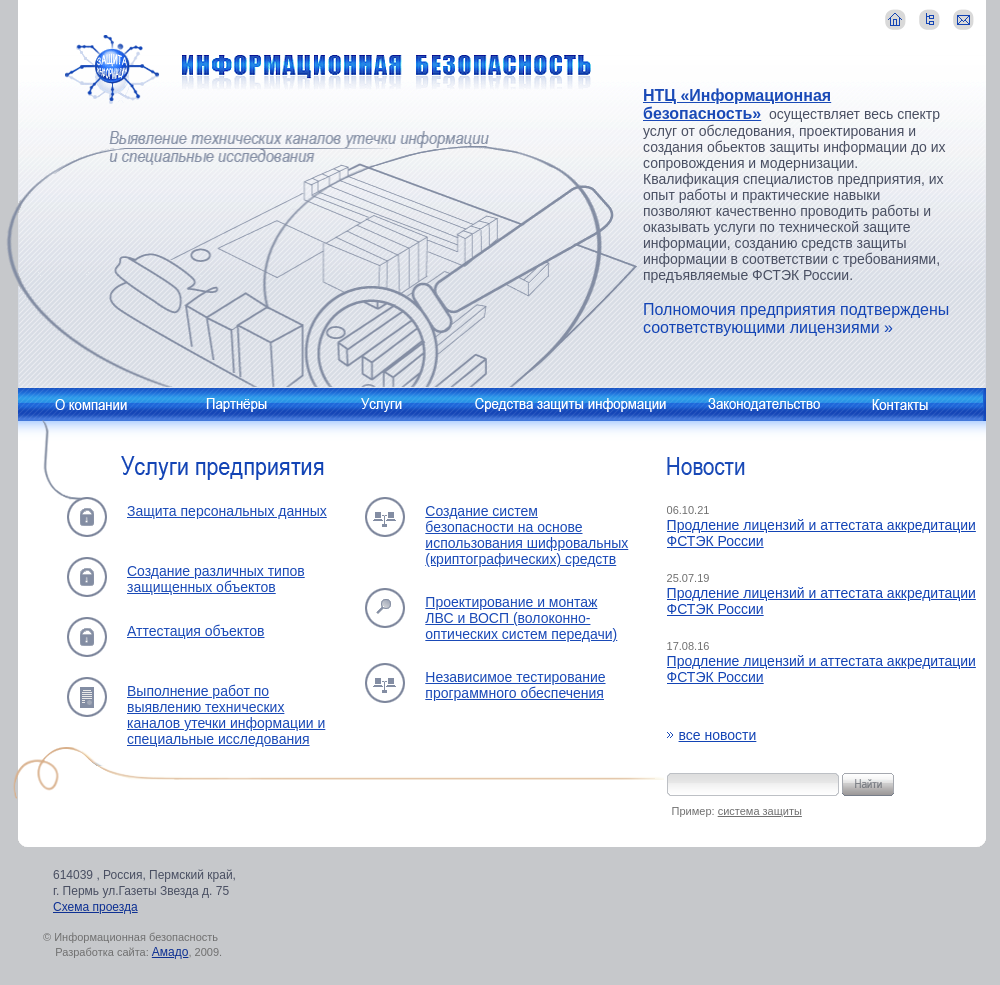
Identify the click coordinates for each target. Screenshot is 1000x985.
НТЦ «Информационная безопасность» (737, 104)
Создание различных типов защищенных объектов (216, 579)
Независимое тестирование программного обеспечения (515, 685)
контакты (963, 19)
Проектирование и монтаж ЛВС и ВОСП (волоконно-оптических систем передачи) (521, 618)
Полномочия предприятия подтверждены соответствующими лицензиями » (796, 318)
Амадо (170, 952)
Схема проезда (95, 907)
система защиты (760, 811)
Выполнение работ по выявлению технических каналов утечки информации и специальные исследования (226, 715)
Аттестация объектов (195, 631)
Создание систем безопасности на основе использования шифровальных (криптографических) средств (526, 535)
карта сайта (929, 19)
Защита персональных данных (227, 511)
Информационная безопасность (328, 71)
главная (895, 19)
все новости (718, 735)
